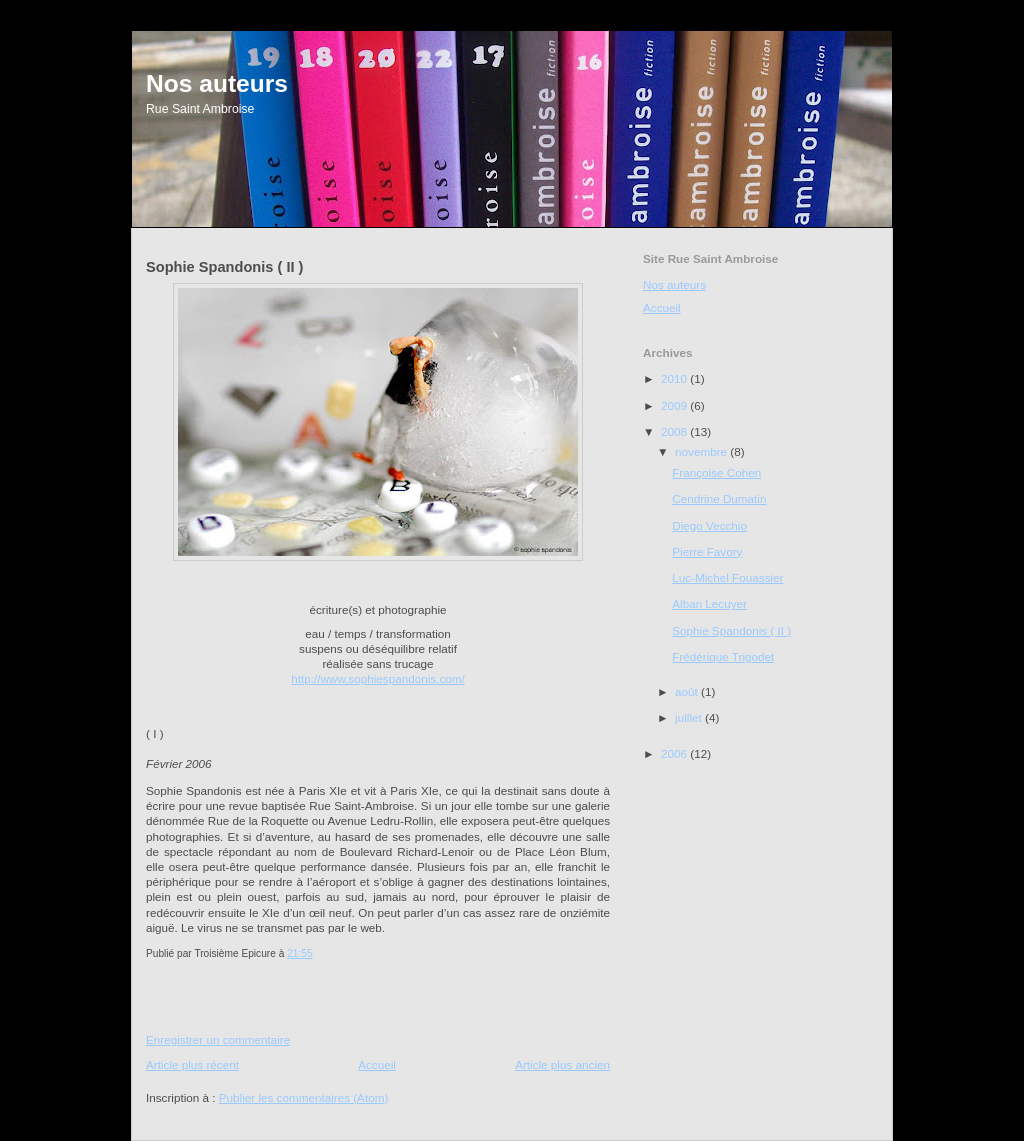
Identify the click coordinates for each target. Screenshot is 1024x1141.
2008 (675, 431)
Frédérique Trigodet (723, 656)
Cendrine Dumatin (719, 498)
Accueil (377, 1064)
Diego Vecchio (709, 525)
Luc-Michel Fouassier (727, 577)
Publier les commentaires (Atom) (304, 1097)
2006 (675, 753)
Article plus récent (192, 1064)
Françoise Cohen (716, 472)
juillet (690, 717)
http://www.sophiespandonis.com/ (377, 678)
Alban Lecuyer (709, 603)
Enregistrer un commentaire (218, 1039)
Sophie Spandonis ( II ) (731, 630)
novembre (702, 451)
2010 (675, 378)
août (688, 691)
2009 (675, 405)
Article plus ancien (562, 1064)
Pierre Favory (707, 551)
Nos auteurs (217, 83)
